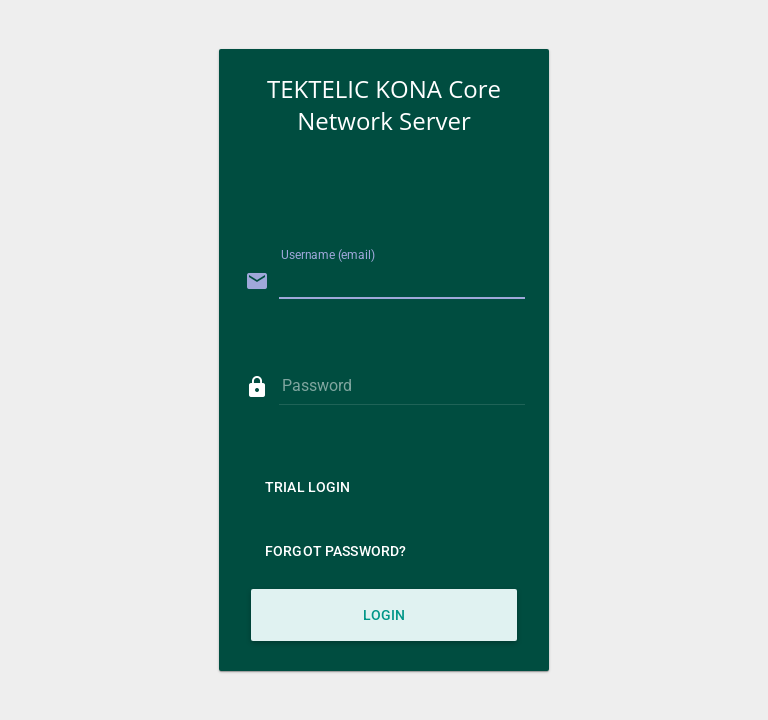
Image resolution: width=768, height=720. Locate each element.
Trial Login (308, 487)
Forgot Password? (335, 551)
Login (384, 615)
